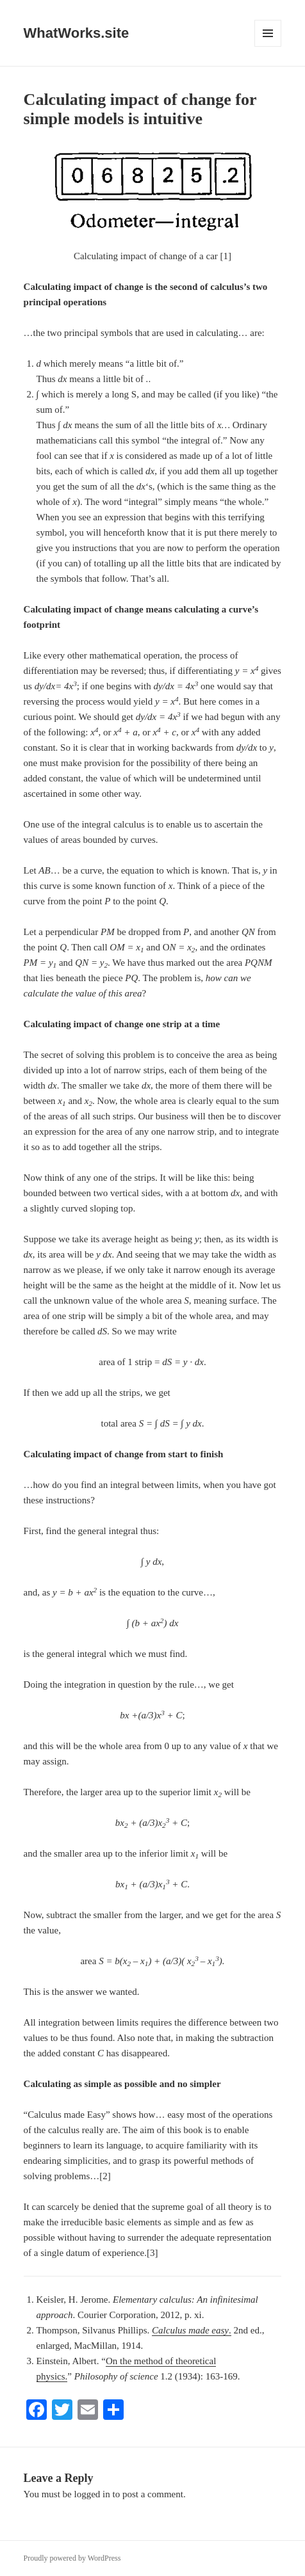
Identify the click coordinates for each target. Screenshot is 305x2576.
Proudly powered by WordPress (72, 2558)
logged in (92, 2494)
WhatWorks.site (76, 33)
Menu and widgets (268, 46)
